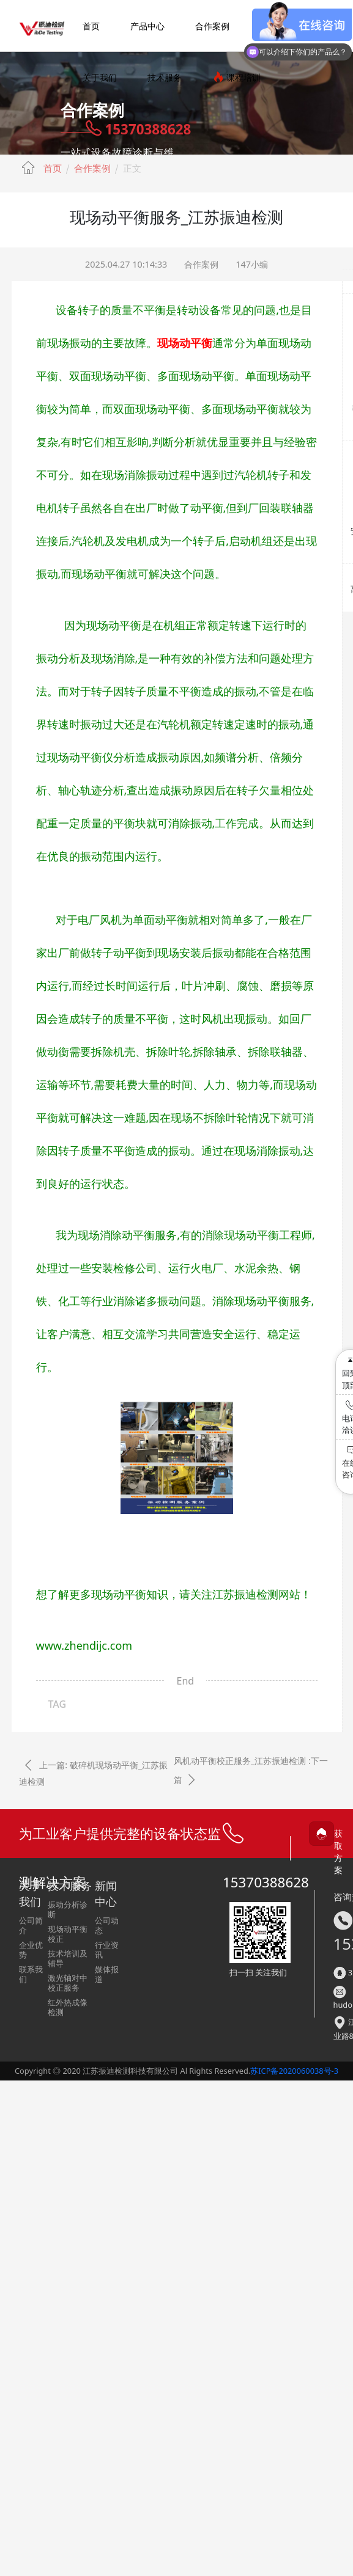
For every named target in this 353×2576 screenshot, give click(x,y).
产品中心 (147, 26)
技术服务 (164, 77)
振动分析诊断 (67, 1909)
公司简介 (31, 1925)
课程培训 (236, 77)
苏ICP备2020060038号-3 (294, 2070)
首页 (91, 26)
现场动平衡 (184, 342)
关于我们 (100, 77)
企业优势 (31, 1949)
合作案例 (212, 26)
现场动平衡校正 (67, 1933)
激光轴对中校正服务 (67, 1982)
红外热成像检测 (67, 2007)
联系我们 (31, 1974)
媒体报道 (107, 1974)
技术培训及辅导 (67, 1958)
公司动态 (107, 1925)
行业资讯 (107, 1949)
